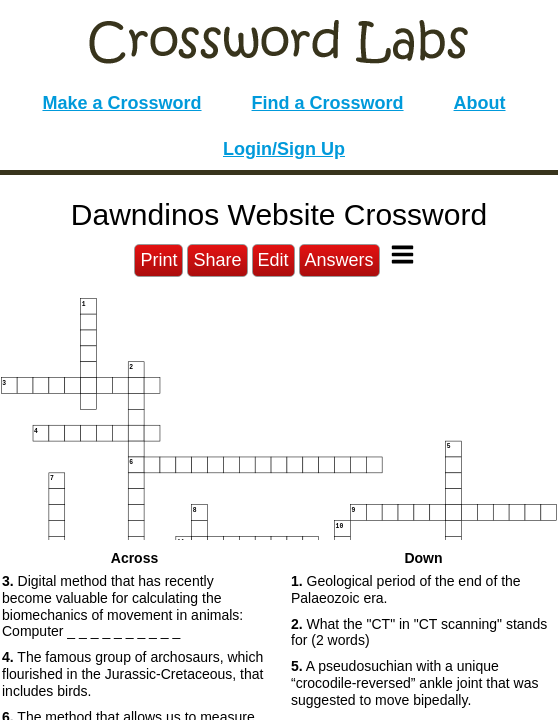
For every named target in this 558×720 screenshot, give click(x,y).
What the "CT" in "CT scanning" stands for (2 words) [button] (419, 632)
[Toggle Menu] (402, 254)
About (480, 103)
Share (217, 260)
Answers (339, 260)
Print (158, 260)
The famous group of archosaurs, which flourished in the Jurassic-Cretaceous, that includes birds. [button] (132, 674)
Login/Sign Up (284, 149)
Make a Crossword (121, 103)
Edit (273, 260)
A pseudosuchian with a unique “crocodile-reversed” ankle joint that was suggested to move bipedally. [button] (414, 683)
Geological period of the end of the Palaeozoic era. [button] (406, 589)
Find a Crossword (328, 103)
